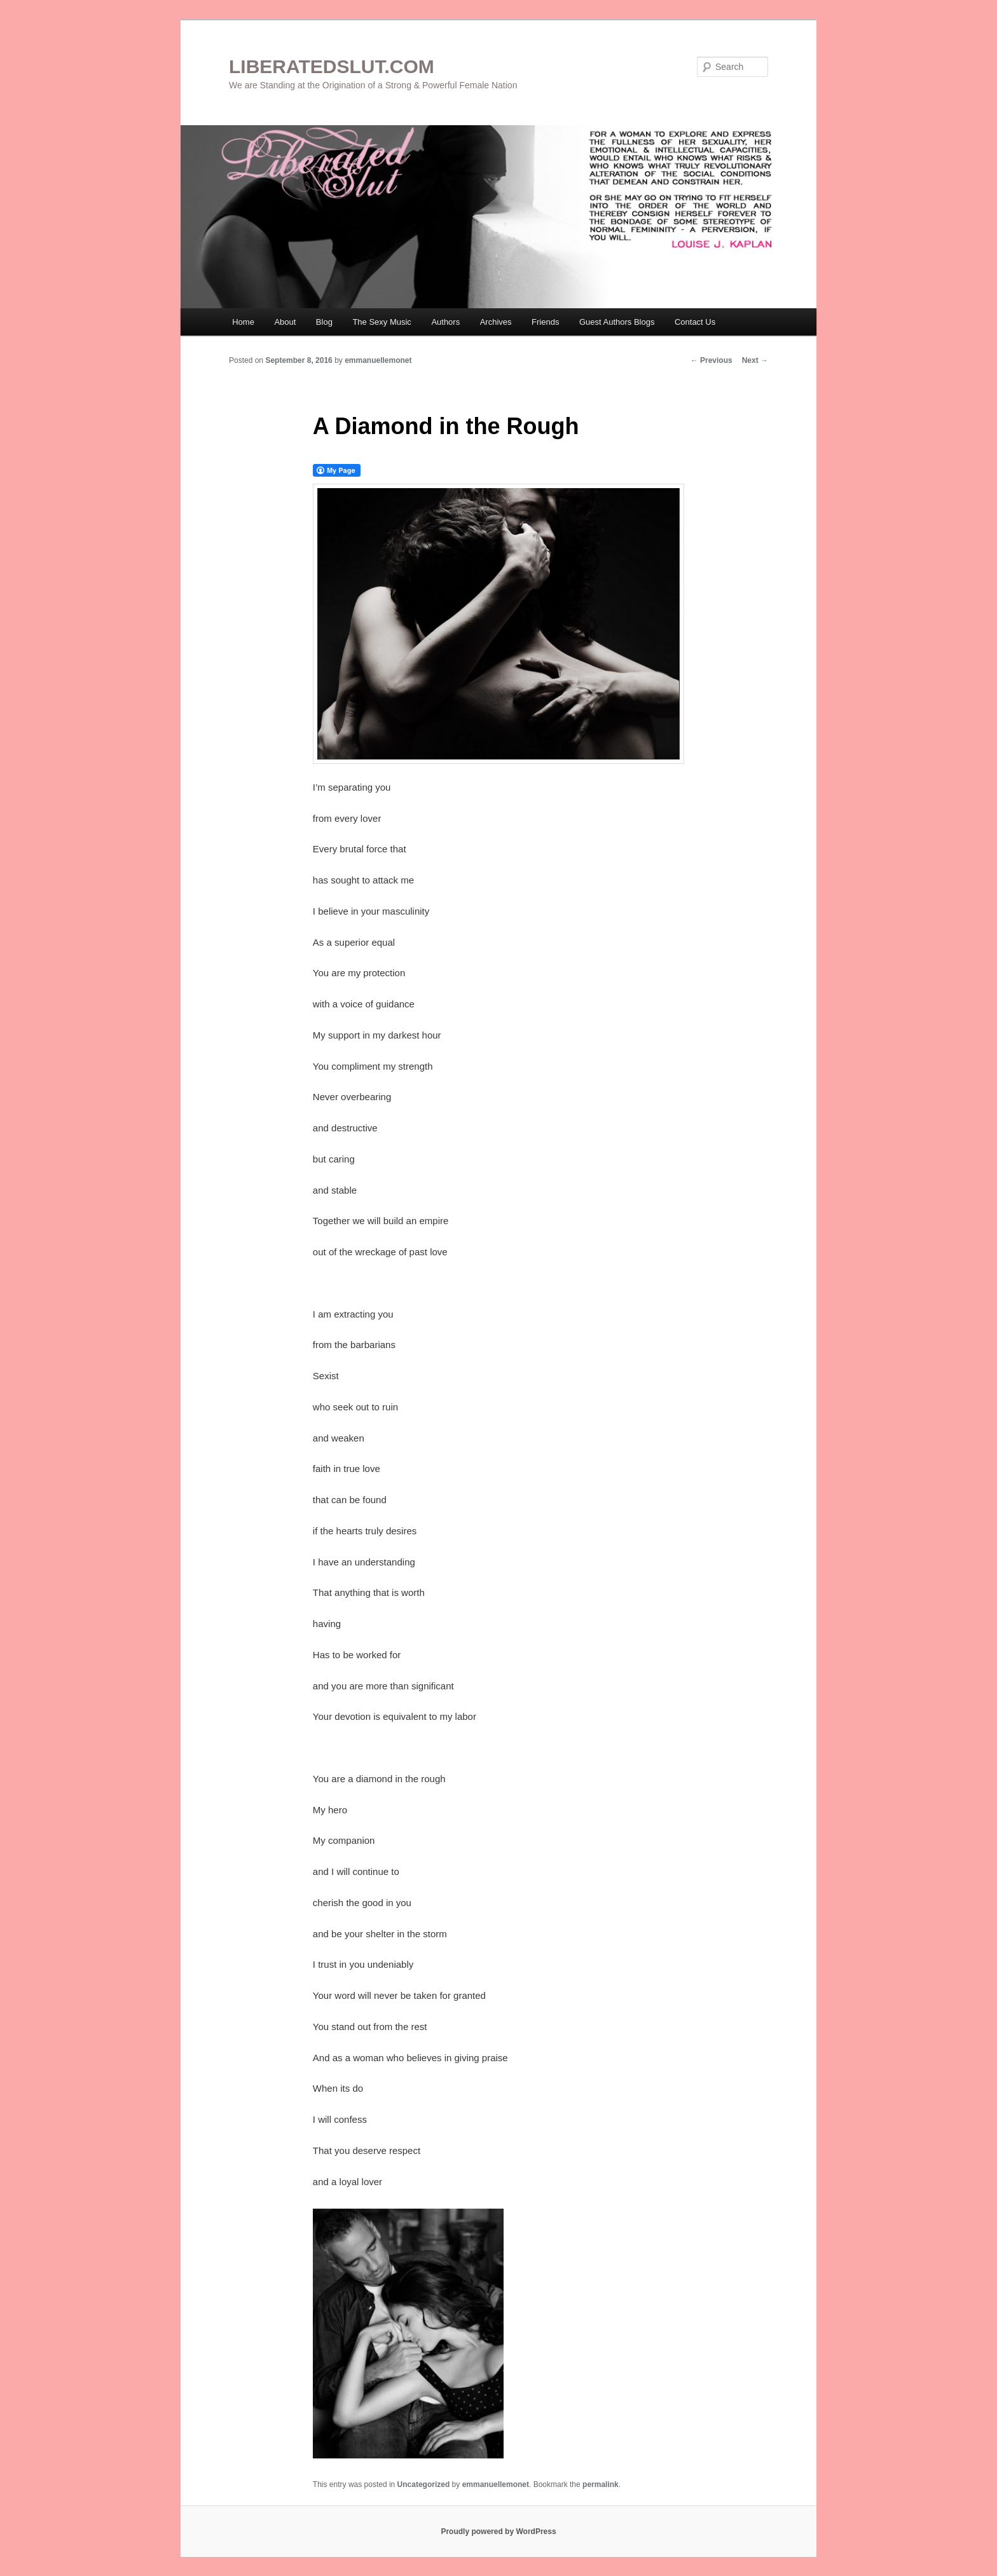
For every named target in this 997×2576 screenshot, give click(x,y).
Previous (711, 360)
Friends (545, 322)
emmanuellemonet (378, 360)
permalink (600, 2484)
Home (243, 322)
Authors (445, 322)
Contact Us (695, 322)
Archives (496, 322)
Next (755, 360)
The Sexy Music (381, 322)
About (285, 322)
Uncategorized (423, 2484)
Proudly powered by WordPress (498, 2531)
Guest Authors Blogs (617, 322)
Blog (324, 322)
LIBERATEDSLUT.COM (331, 66)
